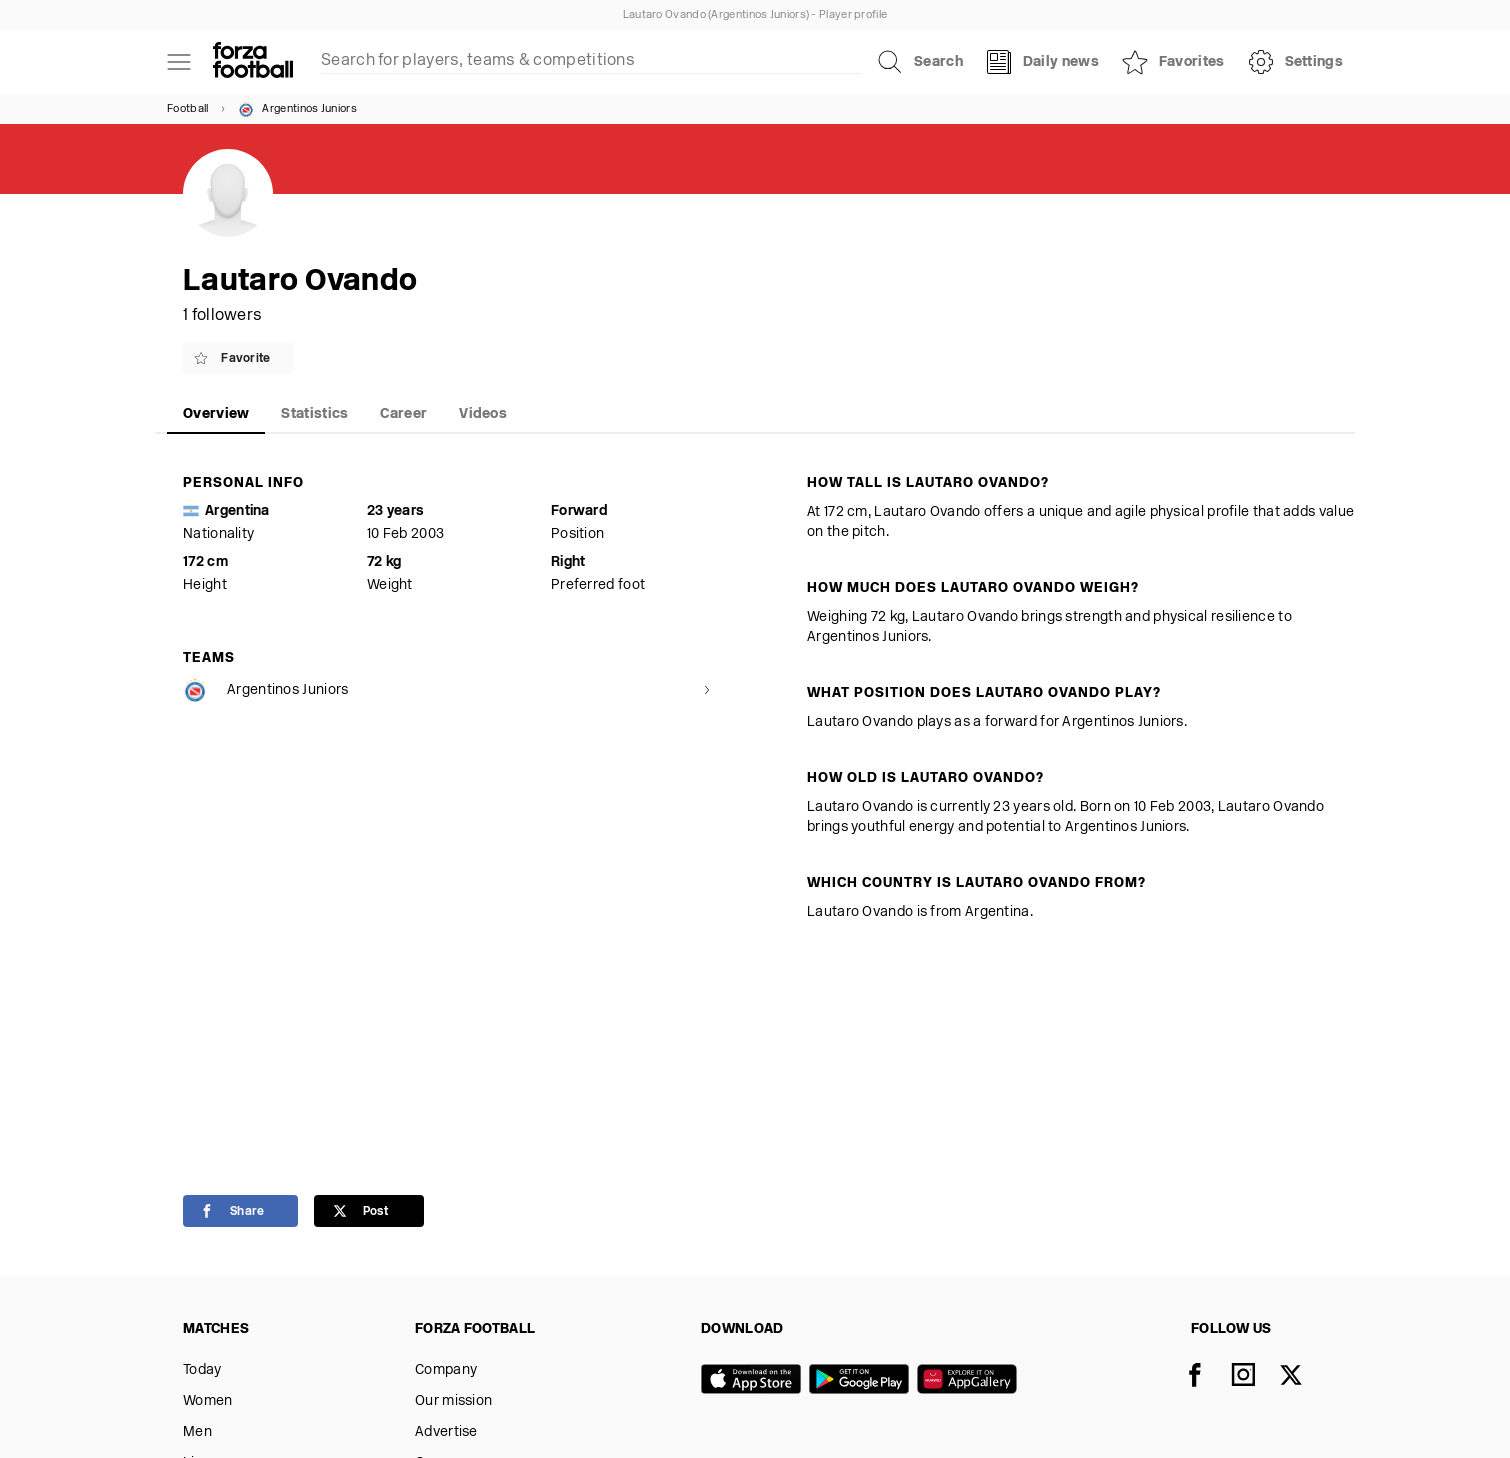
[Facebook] (1207, 1377)
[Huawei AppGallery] (971, 1381)
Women (208, 1401)
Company (446, 1370)
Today (202, 1370)
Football (187, 109)
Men (197, 1432)
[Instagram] (1255, 1377)
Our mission (453, 1401)
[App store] (755, 1381)
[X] (1303, 1377)
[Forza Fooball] (253, 62)
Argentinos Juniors (297, 109)
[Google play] (863, 1381)
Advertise (446, 1432)
